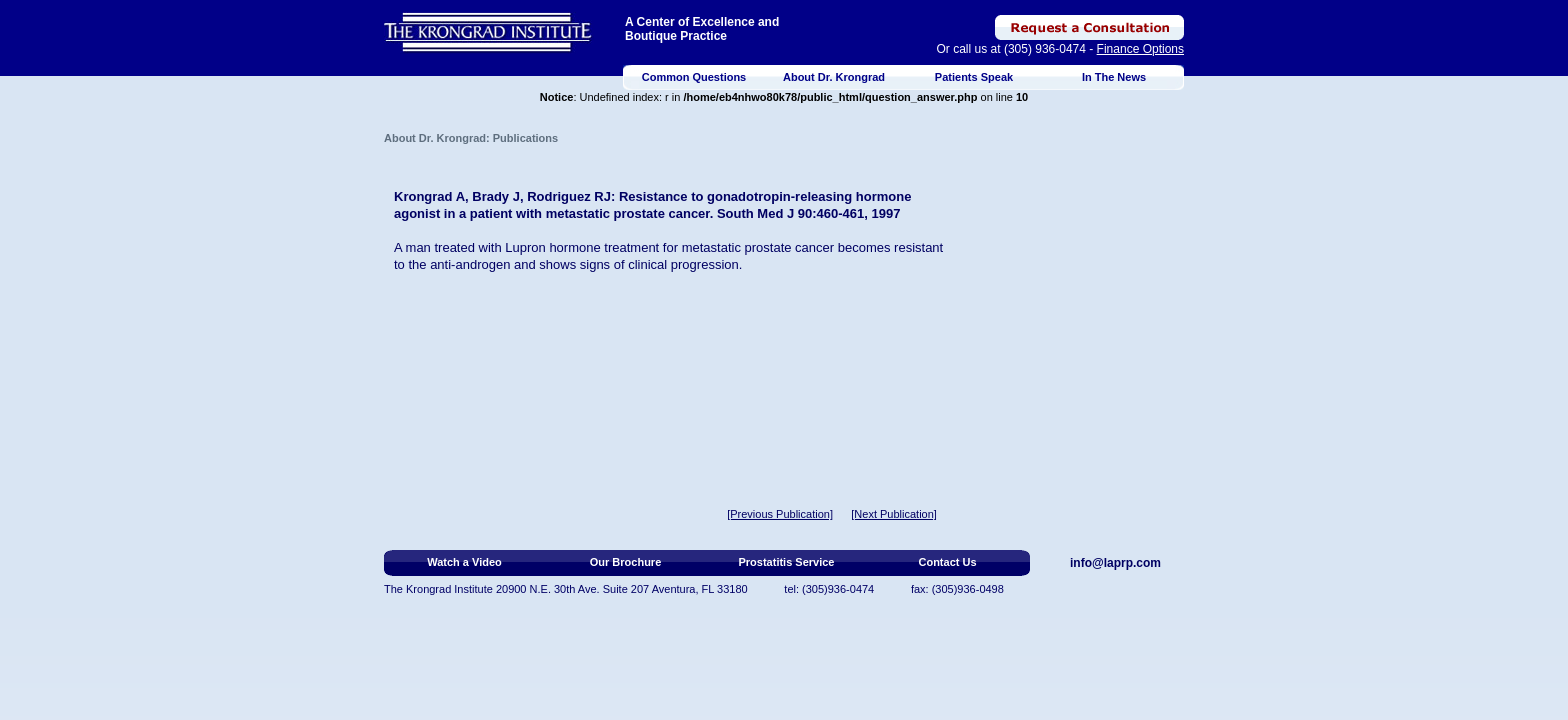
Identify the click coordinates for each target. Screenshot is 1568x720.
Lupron (525, 247)
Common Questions (694, 77)
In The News (1114, 77)
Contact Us (947, 562)
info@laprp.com (1115, 563)
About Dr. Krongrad (834, 77)
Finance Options (1140, 49)
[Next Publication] (894, 514)
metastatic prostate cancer (758, 247)
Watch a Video (464, 562)
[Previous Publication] (780, 514)
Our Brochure (626, 562)
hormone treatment (604, 247)
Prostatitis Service (787, 562)
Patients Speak (974, 77)
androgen (482, 264)
